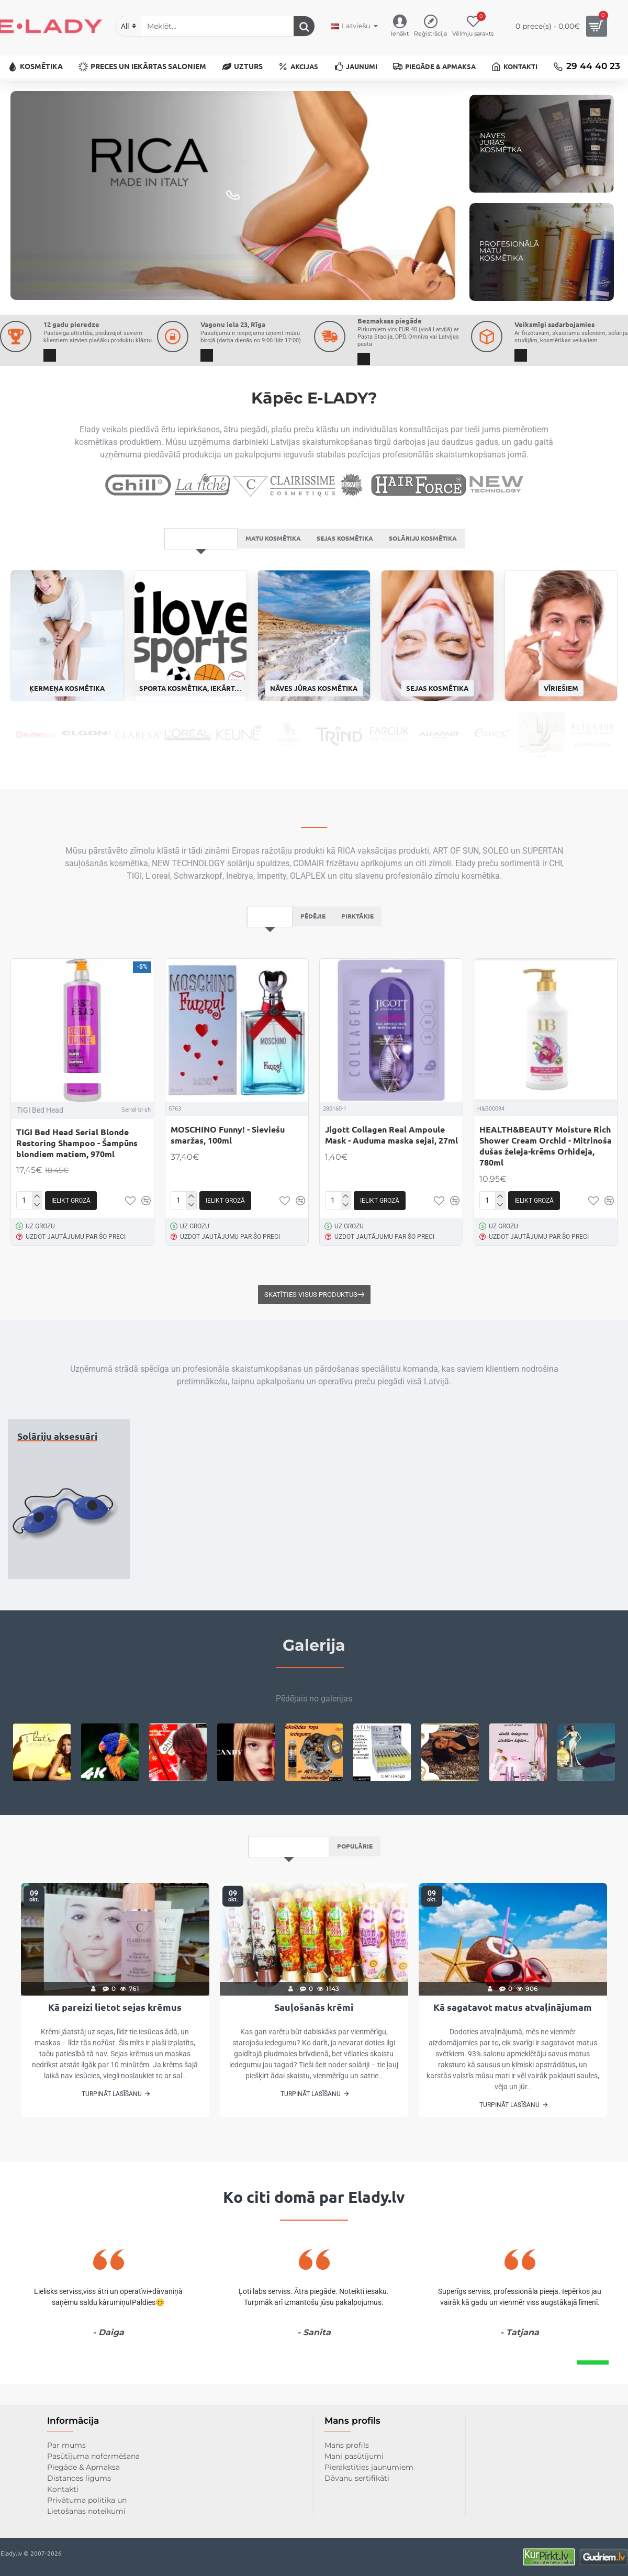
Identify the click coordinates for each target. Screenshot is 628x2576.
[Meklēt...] (304, 26)
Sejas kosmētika (347, 576)
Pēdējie (313, 955)
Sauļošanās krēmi (313, 2048)
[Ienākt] (399, 26)
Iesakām (266, 955)
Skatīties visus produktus (310, 1334)
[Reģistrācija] (430, 26)
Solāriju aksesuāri (57, 1476)
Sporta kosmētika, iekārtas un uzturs (190, 726)
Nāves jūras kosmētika (313, 726)
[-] (37, 1244)
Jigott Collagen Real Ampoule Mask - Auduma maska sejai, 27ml (391, 1175)
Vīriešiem (561, 726)
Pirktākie (360, 955)
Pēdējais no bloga (286, 1886)
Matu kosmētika (269, 576)
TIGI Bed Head (40, 1150)
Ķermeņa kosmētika (67, 726)
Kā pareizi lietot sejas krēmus (115, 2048)
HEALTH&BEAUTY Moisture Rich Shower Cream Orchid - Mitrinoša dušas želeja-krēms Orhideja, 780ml (545, 1185)
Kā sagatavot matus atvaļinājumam (512, 2048)
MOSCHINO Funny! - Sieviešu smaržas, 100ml (228, 1175)
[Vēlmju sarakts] (473, 26)
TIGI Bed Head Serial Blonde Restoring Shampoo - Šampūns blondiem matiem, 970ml (77, 1183)
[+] (37, 1235)
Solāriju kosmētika (432, 576)
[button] (71, 1240)
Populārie (357, 1886)
